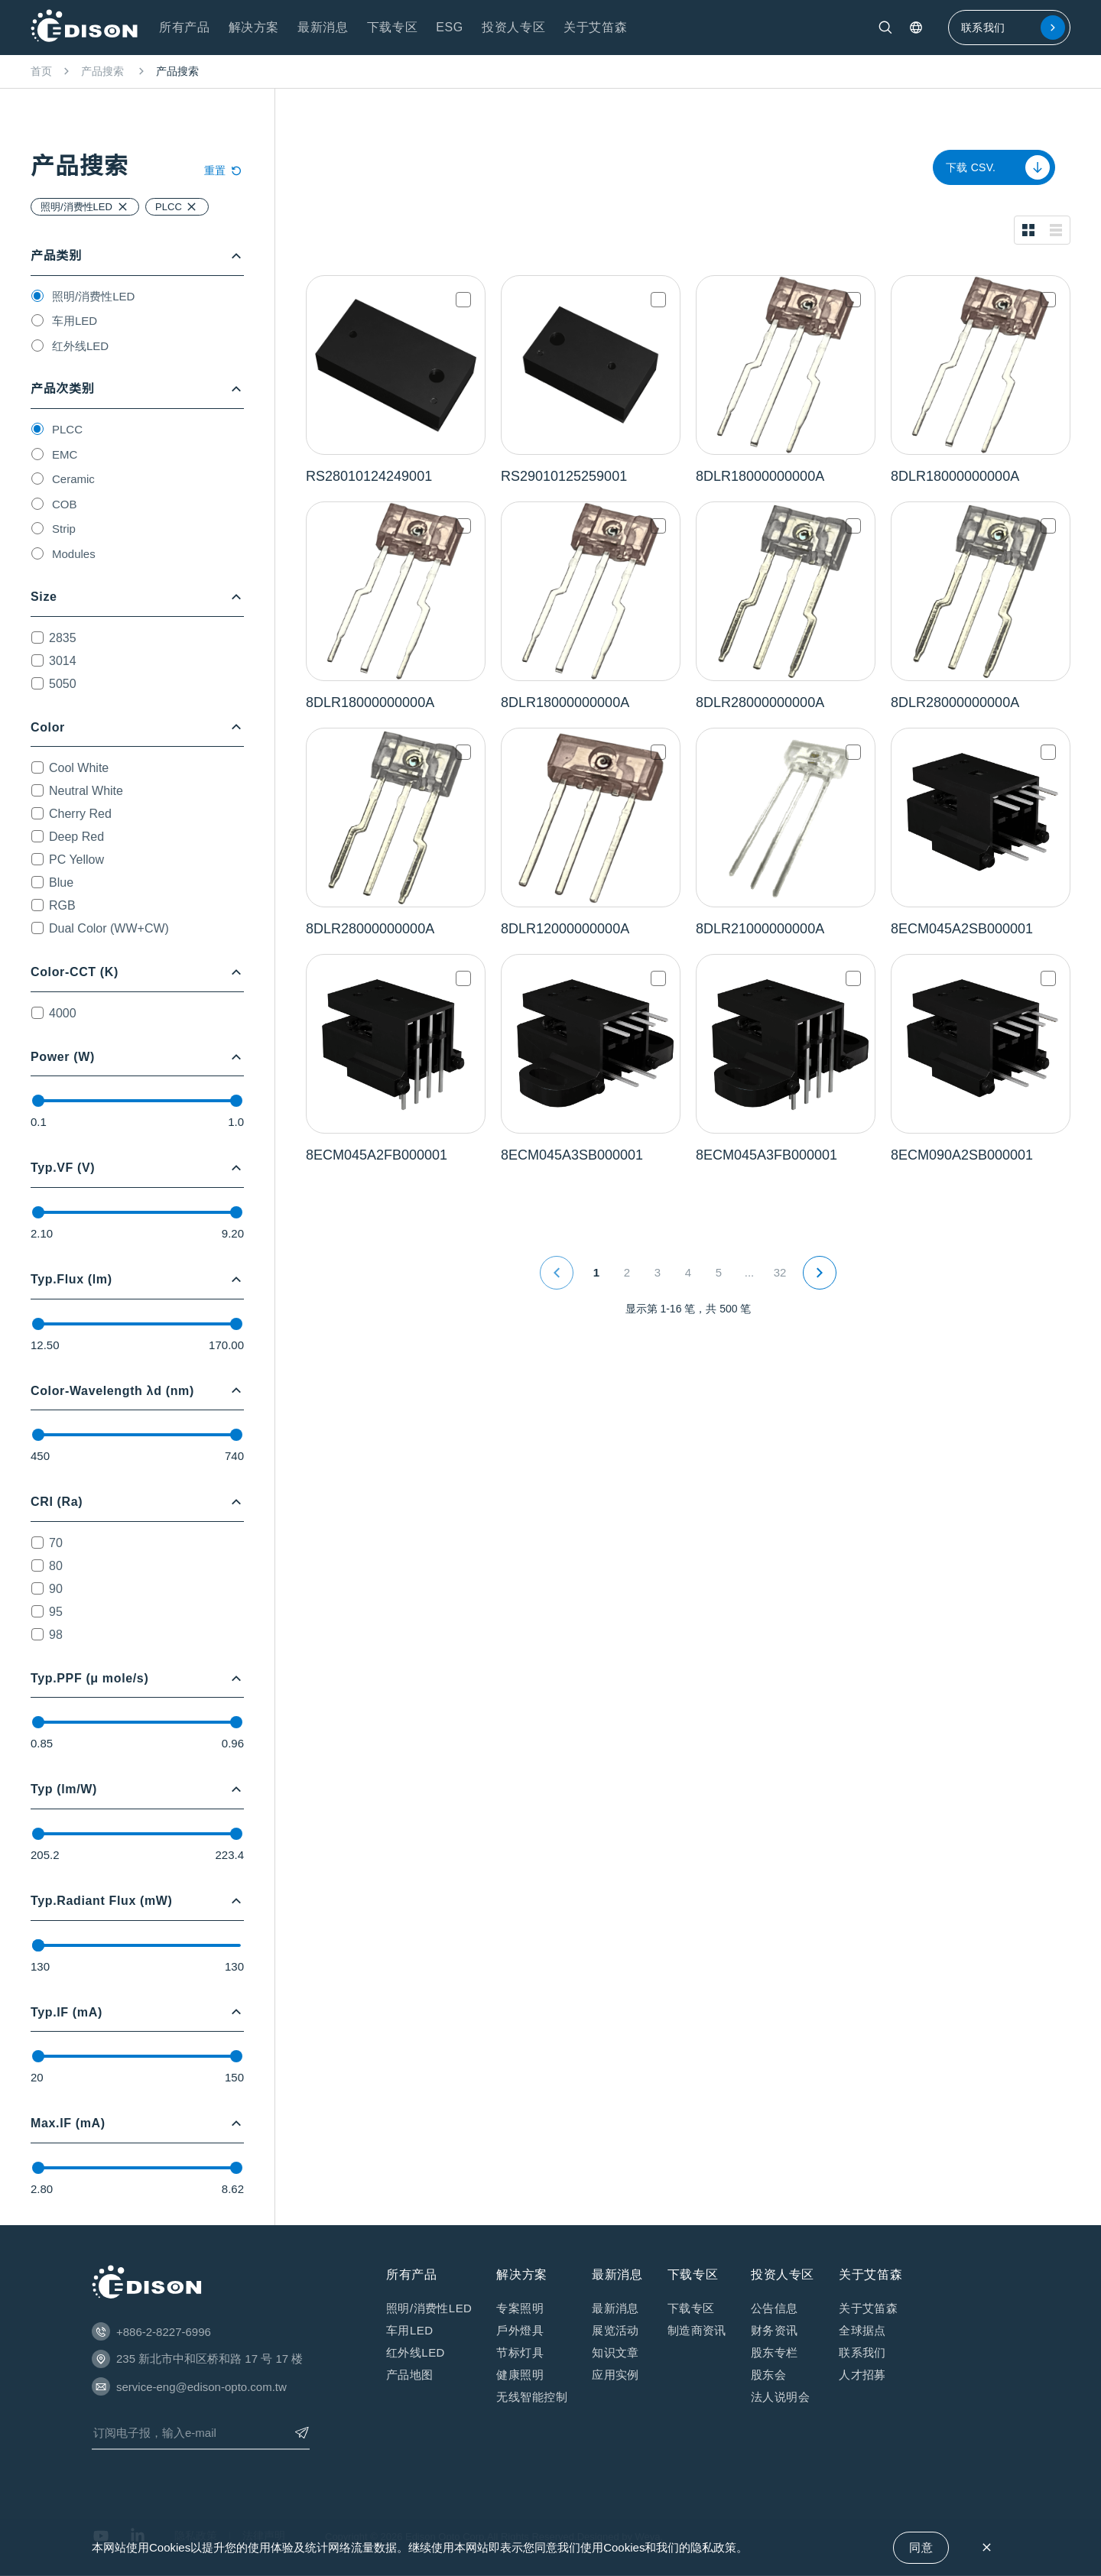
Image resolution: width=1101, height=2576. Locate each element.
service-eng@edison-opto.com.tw (201, 2387)
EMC (64, 454)
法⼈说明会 (780, 2396)
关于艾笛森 (868, 2308)
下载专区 (691, 2308)
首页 (41, 71)
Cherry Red (80, 813)
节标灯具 (520, 2352)
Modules (74, 553)
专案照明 (520, 2308)
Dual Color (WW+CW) (109, 928)
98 (56, 1634)
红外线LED (80, 345)
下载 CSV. (998, 167)
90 (56, 1588)
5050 (62, 683)
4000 (62, 1013)
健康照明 (520, 2374)
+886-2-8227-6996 (163, 2332)
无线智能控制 (531, 2396)
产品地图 (410, 2374)
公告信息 (774, 2308)
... (750, 1272)
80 (56, 1565)
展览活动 (615, 2330)
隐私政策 (713, 2547)
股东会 (768, 2374)
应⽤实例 (615, 2374)
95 (56, 1611)
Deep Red (76, 836)
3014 (62, 660)
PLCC (67, 429)
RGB (62, 905)
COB (64, 504)
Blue (61, 882)
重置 (224, 170)
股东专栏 (774, 2352)
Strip (64, 528)
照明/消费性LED (93, 296)
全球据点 (862, 2330)
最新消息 (615, 2308)
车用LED (74, 320)
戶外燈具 (520, 2330)
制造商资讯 (696, 2330)
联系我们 (1013, 27)
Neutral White (86, 790)
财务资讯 (774, 2330)
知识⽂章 (615, 2352)
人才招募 (862, 2374)
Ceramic (73, 478)
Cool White (79, 767)
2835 (62, 637)
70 (56, 1542)
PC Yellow (76, 859)
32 (780, 1272)
